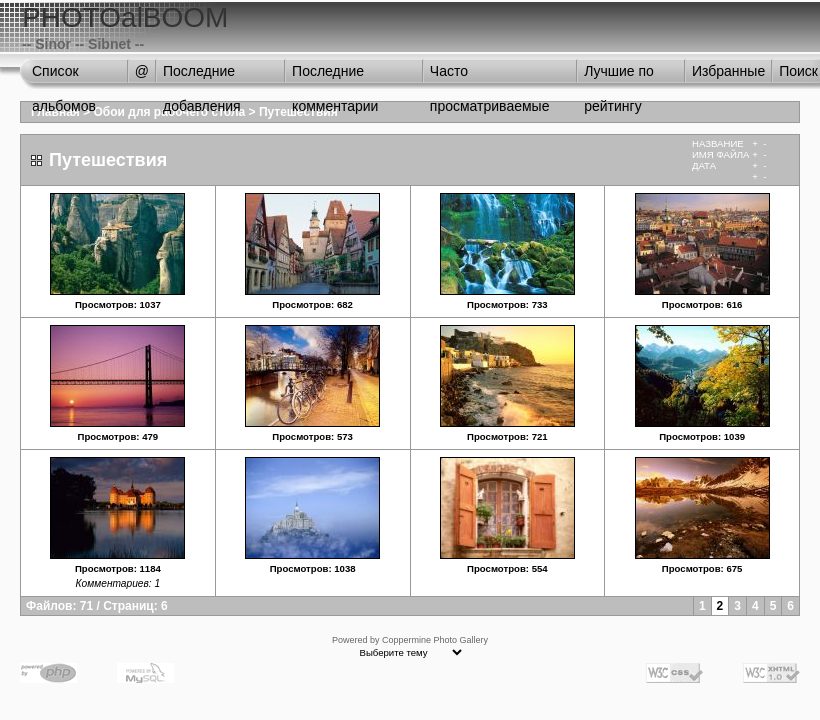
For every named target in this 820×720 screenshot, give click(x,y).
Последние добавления (202, 76)
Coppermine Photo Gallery (435, 640)
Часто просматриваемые (490, 76)
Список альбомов (64, 76)
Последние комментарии (335, 76)
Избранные (728, 71)
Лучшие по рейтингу (619, 76)
